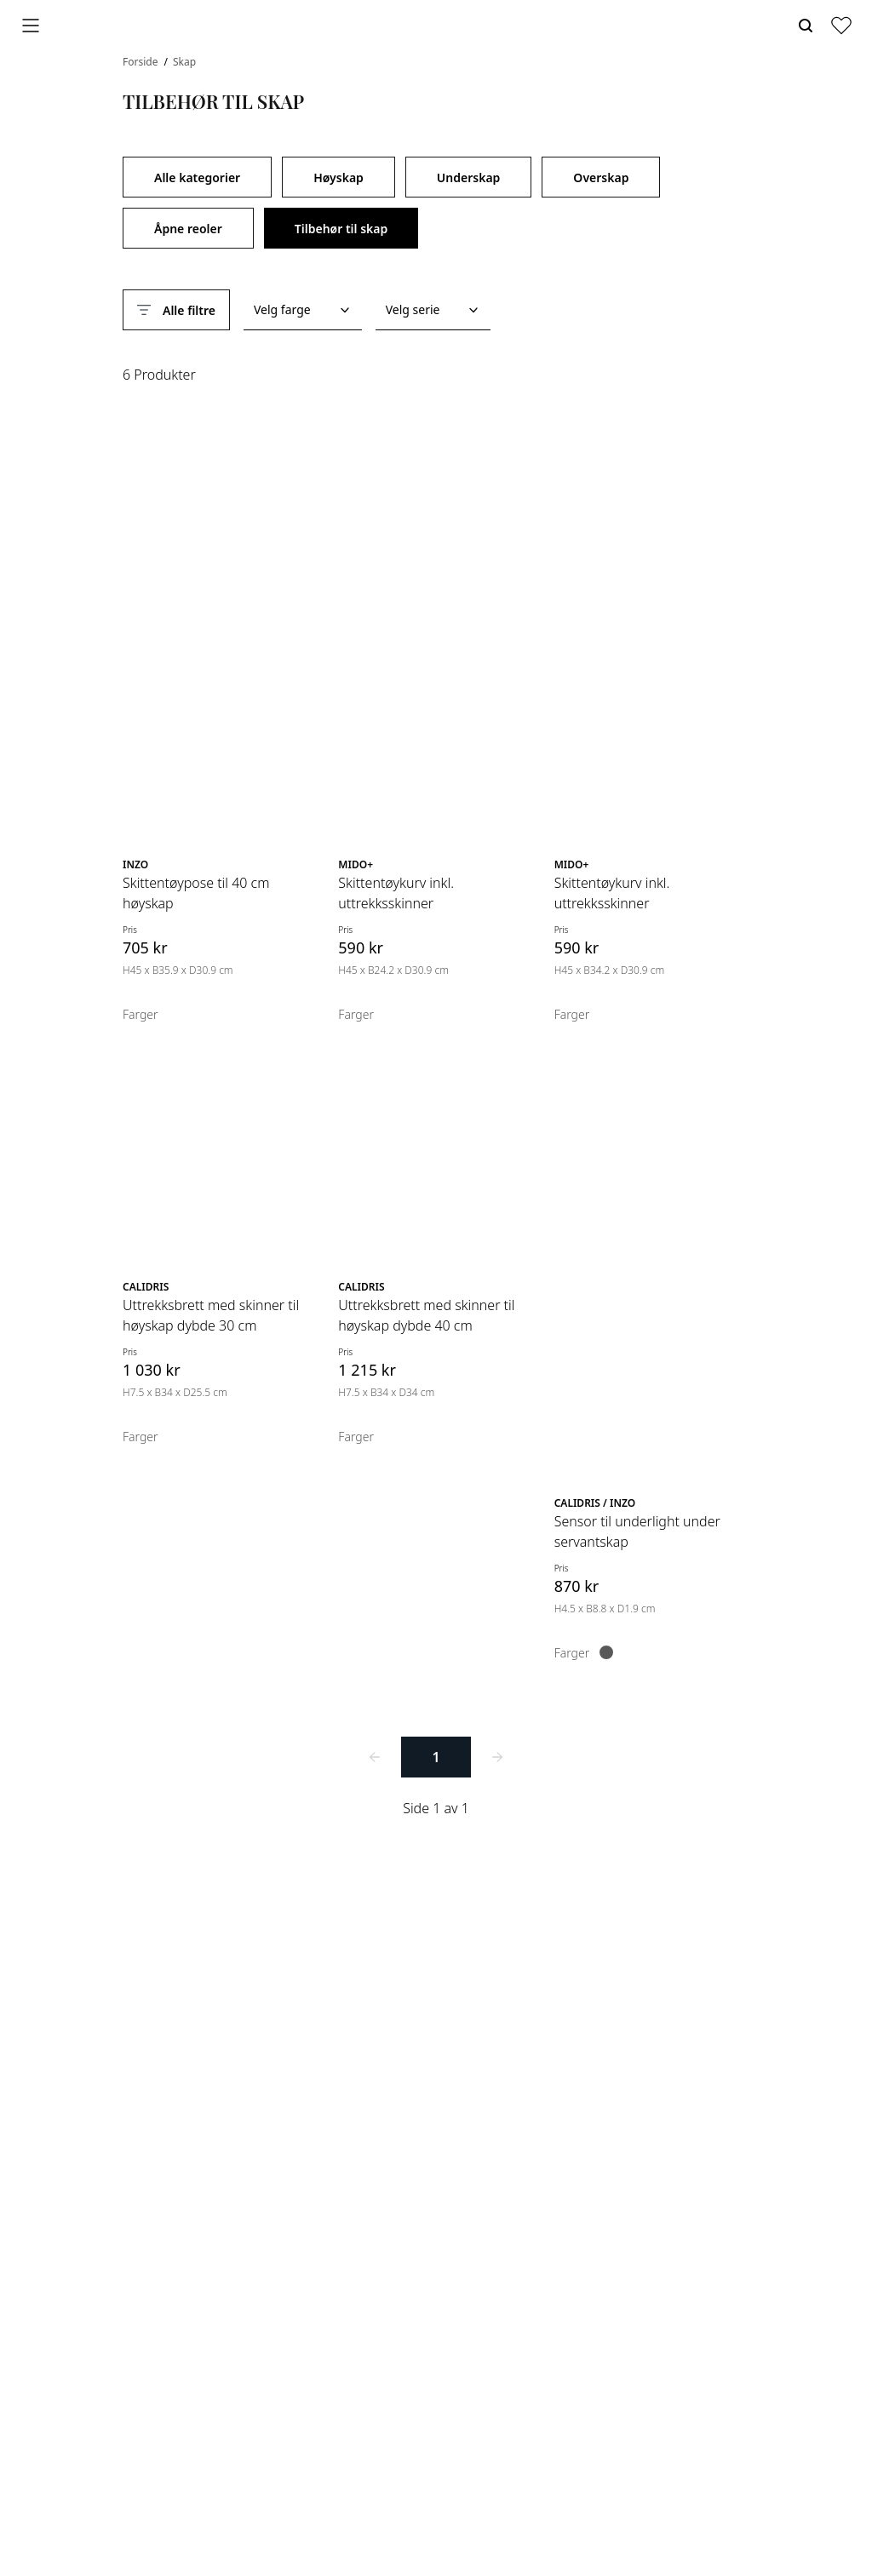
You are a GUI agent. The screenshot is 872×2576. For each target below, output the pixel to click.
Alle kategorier (197, 177)
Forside (142, 61)
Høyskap (338, 177)
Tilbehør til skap (341, 228)
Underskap (469, 177)
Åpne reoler (188, 228)
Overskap (600, 177)
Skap (184, 61)
